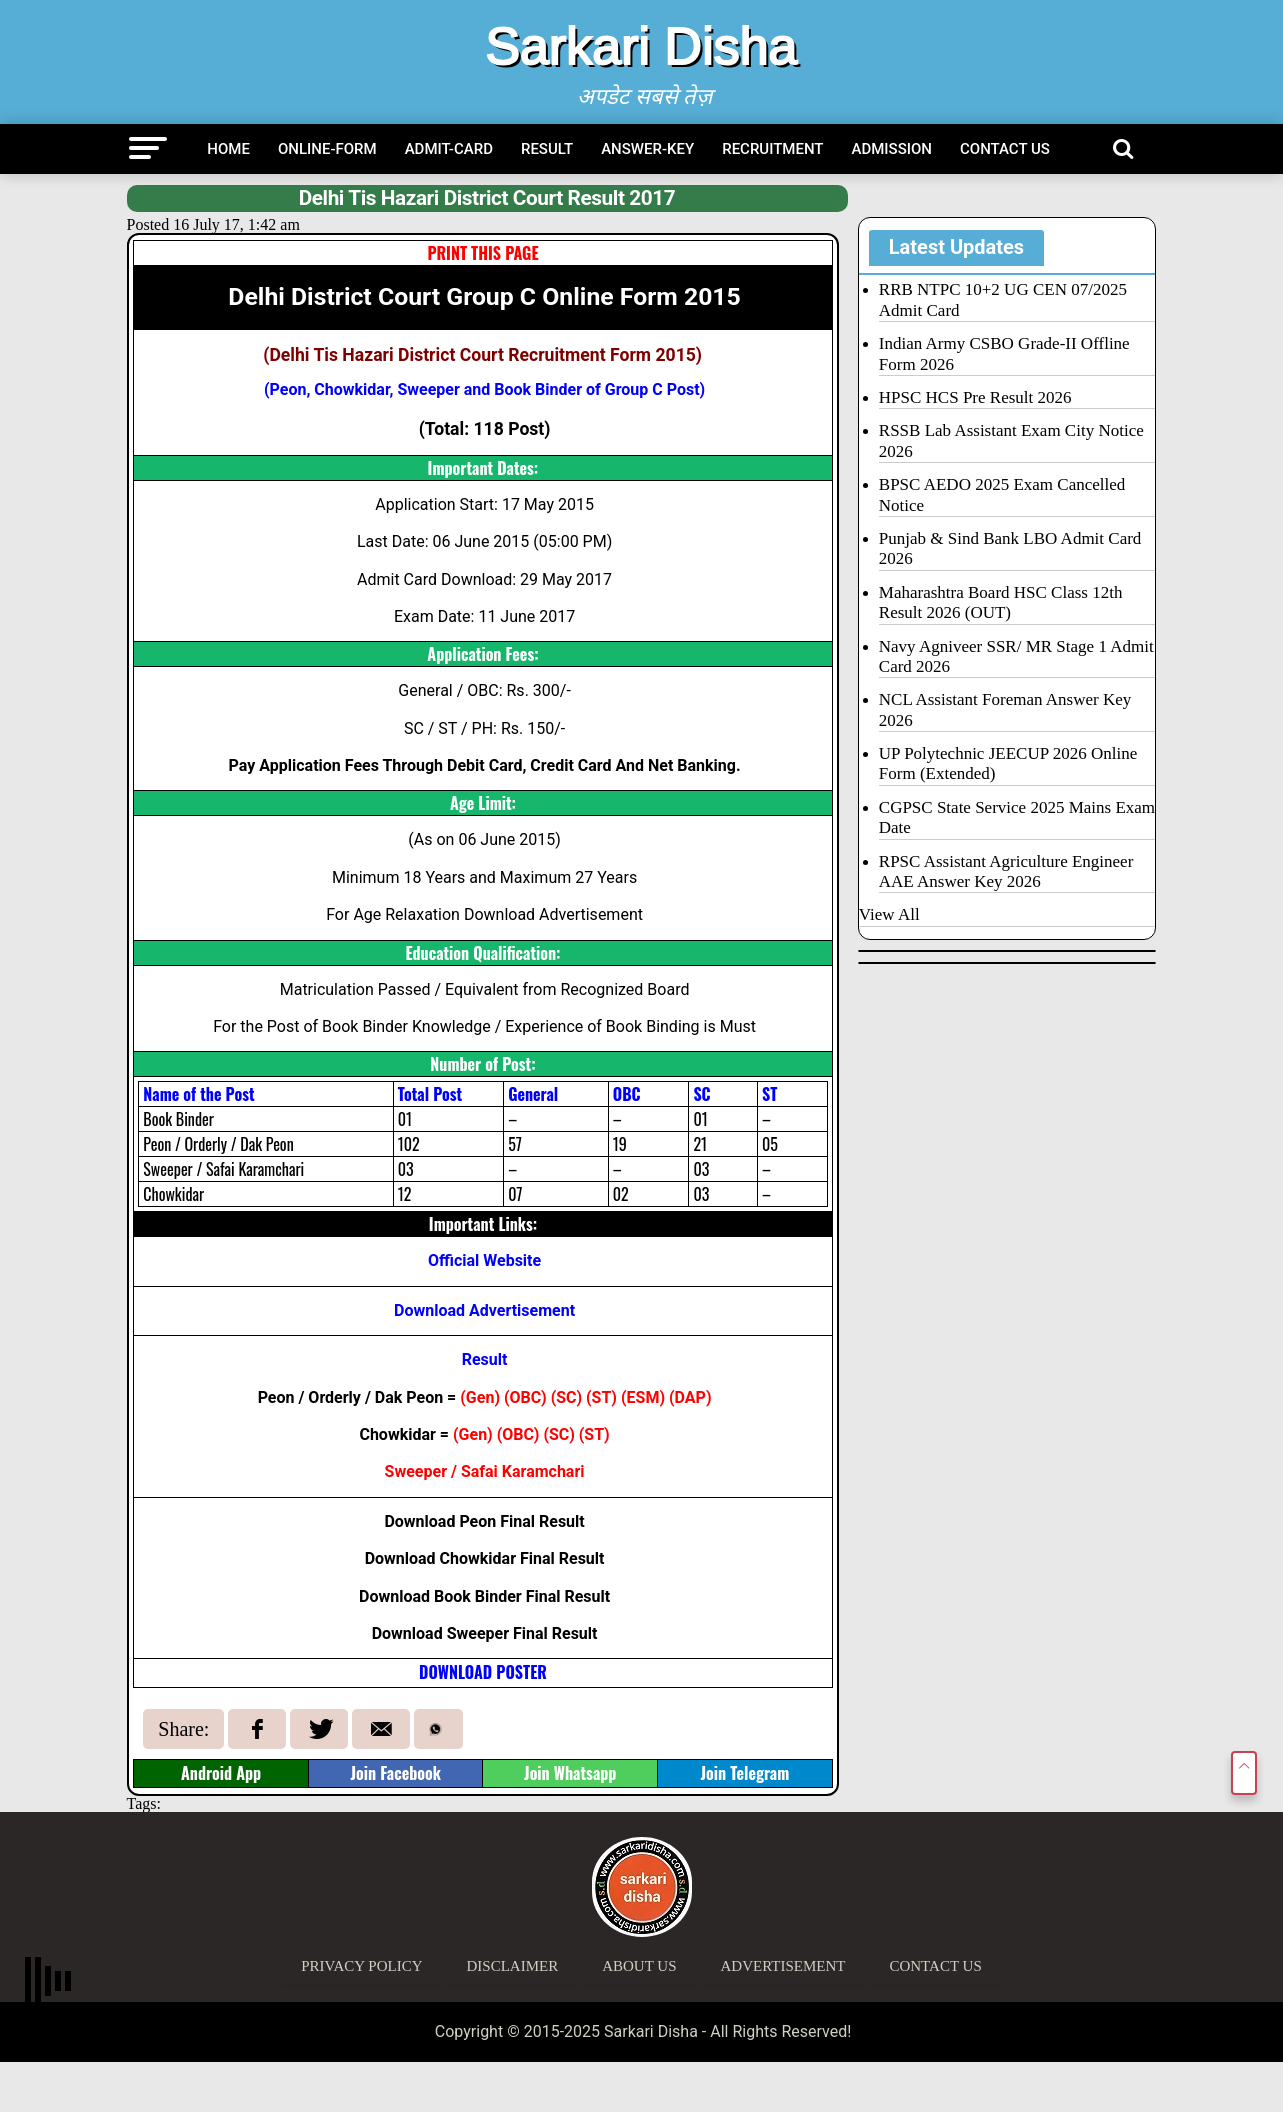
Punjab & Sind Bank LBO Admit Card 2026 (1010, 548)
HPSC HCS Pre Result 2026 (975, 397)
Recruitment (772, 149)
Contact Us (1005, 149)
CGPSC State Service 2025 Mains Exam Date (1017, 817)
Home (228, 149)
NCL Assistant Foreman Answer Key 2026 (1005, 709)
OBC (526, 1397)
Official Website (484, 1260)
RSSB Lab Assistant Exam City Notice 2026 (1011, 440)
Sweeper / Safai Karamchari (485, 1471)
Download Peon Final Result (484, 1521)
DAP (690, 1397)
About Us (639, 1966)
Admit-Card (449, 149)
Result (547, 149)
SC (566, 1397)
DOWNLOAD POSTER (483, 1672)
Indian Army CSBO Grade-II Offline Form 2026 (1004, 353)
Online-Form (327, 149)
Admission (892, 149)
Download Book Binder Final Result (484, 1596)
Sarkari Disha (641, 46)
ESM (643, 1397)
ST (602, 1397)
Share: (183, 1729)
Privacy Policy (361, 1966)
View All (889, 914)
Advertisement (783, 1966)
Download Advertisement (484, 1310)
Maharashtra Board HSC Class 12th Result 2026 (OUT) (1001, 602)
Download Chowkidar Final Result (485, 1558)
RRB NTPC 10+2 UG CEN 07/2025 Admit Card (1003, 299)
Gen (480, 1397)
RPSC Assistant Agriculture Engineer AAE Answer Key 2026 (1006, 871)
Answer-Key (647, 149)
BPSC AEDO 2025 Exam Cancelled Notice (1002, 494)
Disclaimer (513, 1966)
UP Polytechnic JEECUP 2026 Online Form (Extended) (1008, 763)
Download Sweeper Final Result (485, 1633)
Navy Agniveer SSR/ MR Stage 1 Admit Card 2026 (1016, 656)
